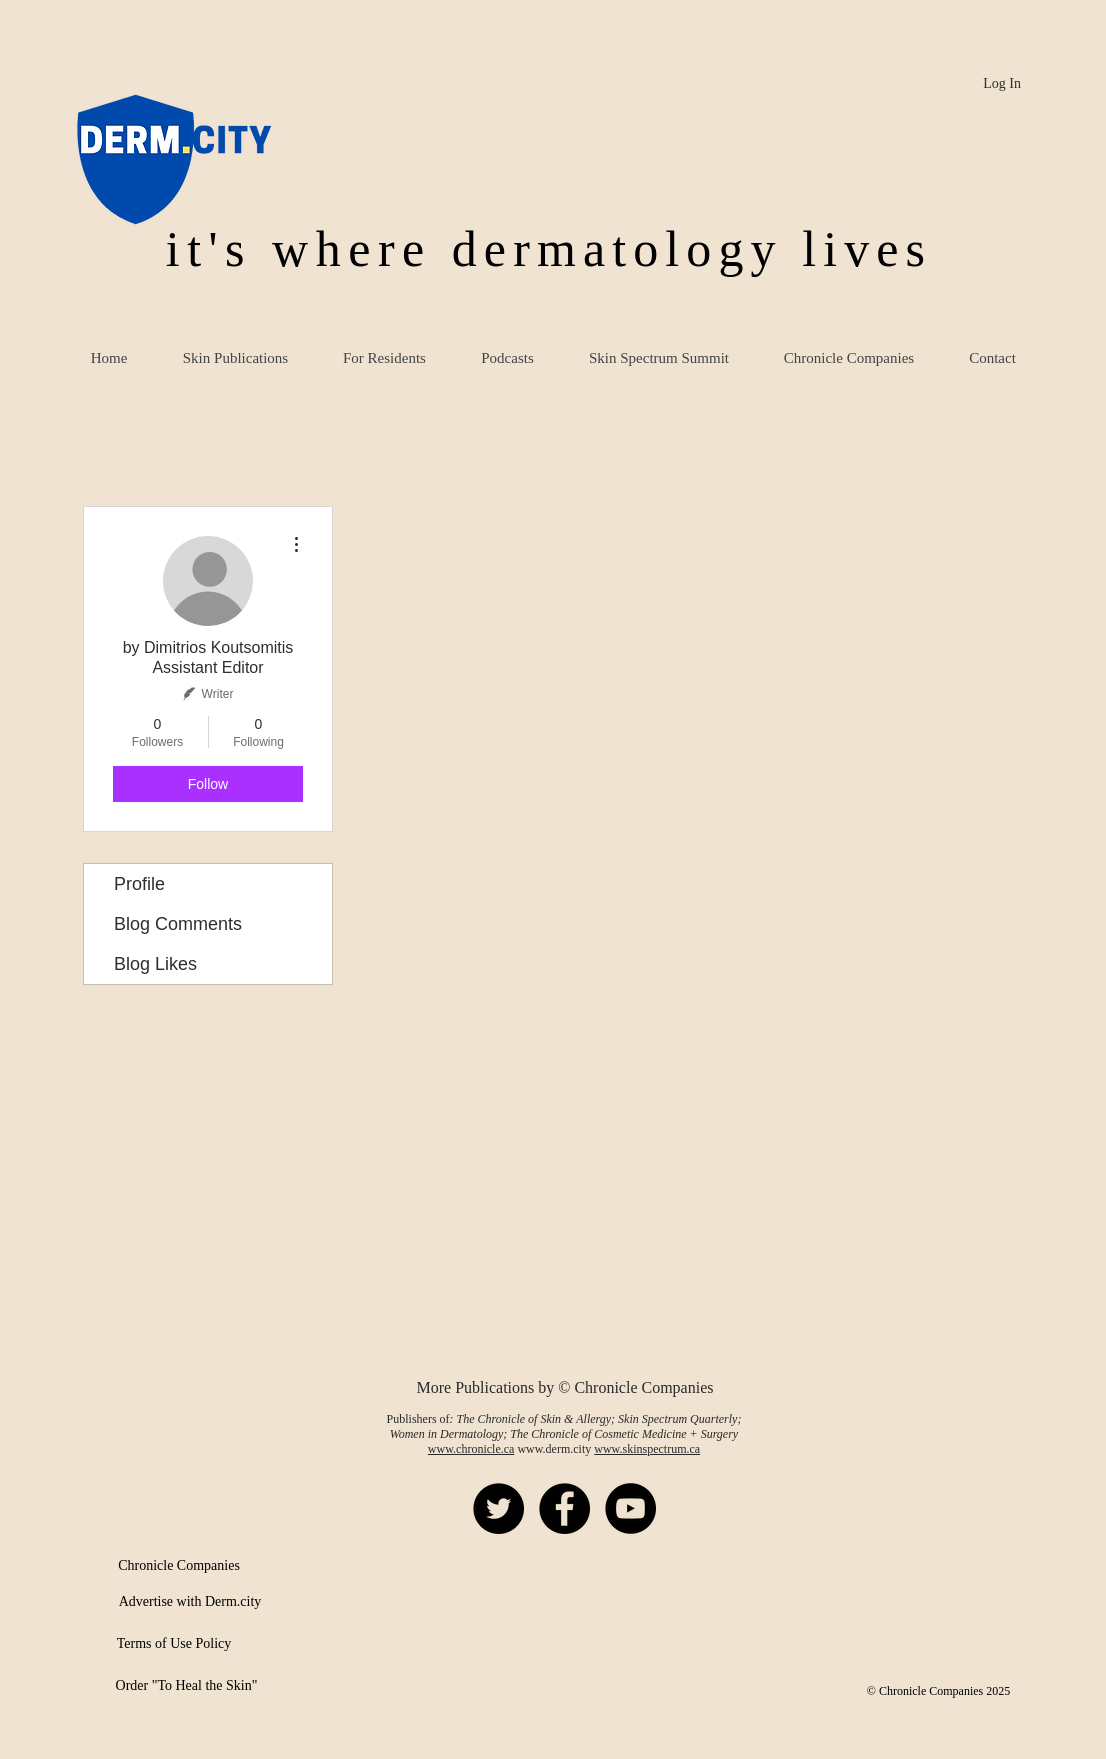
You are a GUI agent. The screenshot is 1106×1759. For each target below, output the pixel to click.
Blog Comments (178, 924)
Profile (139, 884)
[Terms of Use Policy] (174, 1644)
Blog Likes (155, 964)
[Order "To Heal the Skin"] (186, 1686)
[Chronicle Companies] (179, 1566)
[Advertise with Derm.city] (190, 1602)
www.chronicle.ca (471, 1449)
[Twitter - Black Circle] (498, 1508)
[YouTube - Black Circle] (630, 1508)
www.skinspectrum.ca (647, 1449)
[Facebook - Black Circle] (564, 1508)
